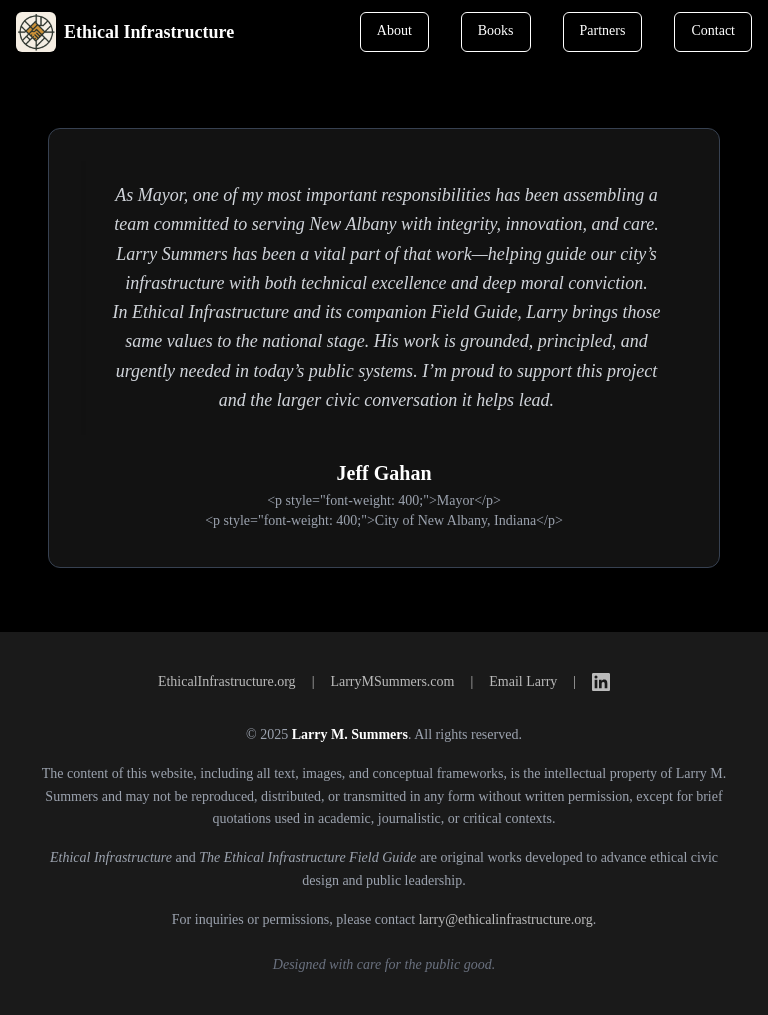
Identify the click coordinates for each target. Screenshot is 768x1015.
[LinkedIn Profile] (601, 682)
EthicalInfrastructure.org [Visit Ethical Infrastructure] (227, 681)
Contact (713, 30)
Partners (603, 30)
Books (496, 30)
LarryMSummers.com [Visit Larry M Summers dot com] (392, 681)
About (394, 30)
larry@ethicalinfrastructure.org (506, 919)
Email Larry (523, 681)
